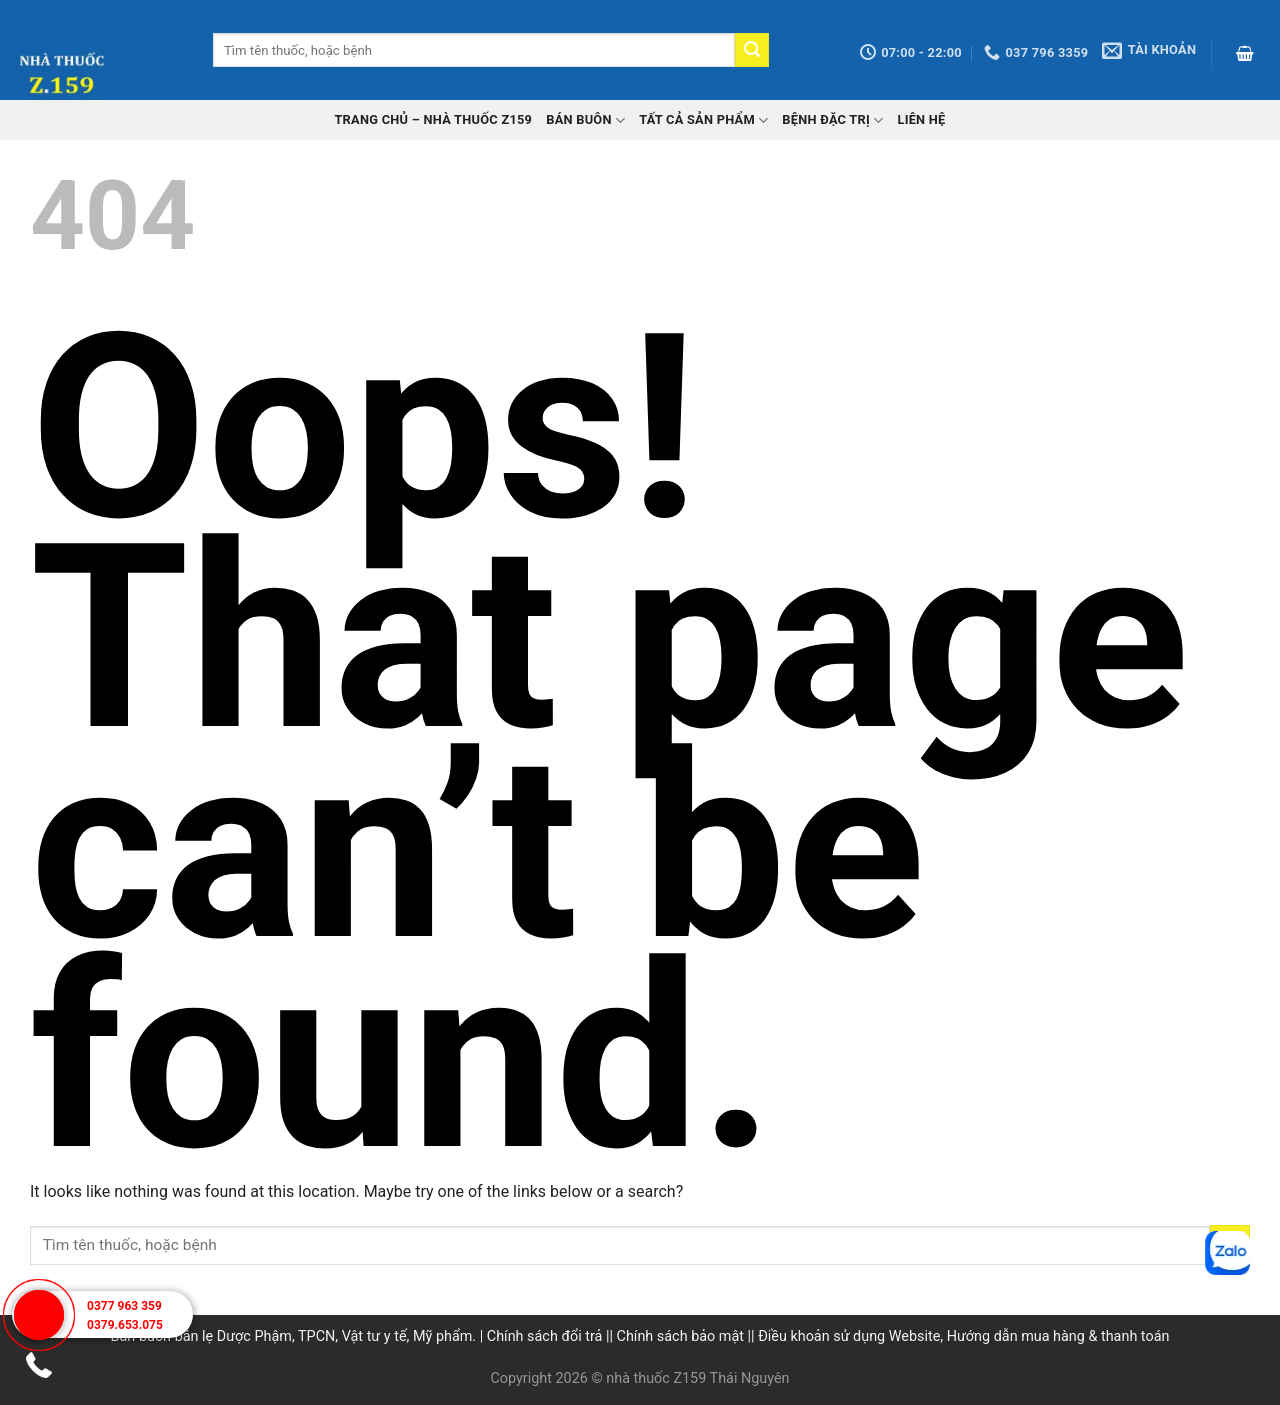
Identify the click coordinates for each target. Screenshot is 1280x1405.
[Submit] (752, 50)
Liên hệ (921, 119)
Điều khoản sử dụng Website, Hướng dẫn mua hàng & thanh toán (963, 1336)
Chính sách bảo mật (680, 1336)
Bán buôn (585, 120)
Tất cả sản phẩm (703, 120)
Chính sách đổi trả (545, 1336)
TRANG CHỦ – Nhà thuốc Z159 (433, 119)
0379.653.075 (125, 1325)
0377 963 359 (124, 1306)
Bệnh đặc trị (832, 120)
